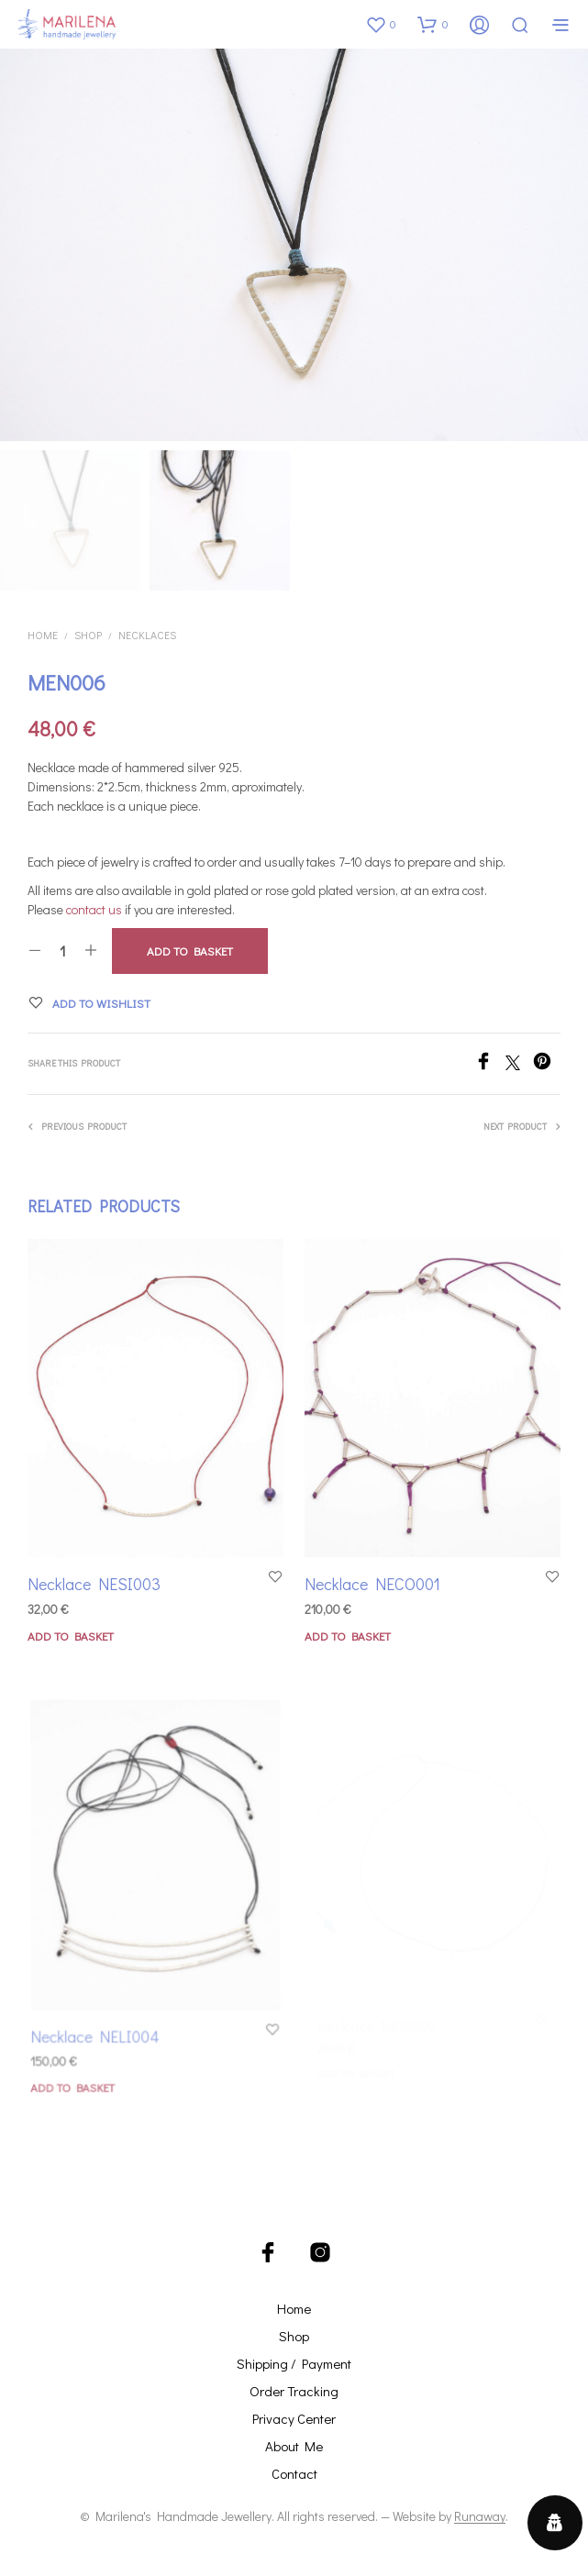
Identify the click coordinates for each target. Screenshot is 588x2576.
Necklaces (147, 634)
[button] (380, 24)
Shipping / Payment (294, 2362)
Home (43, 634)
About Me (294, 2445)
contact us (94, 909)
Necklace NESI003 (94, 1584)
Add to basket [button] (71, 1635)
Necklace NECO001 (375, 1575)
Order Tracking (294, 2390)
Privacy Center (294, 2417)
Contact (294, 2472)
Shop (88, 634)
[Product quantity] (62, 951)
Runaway (479, 2515)
